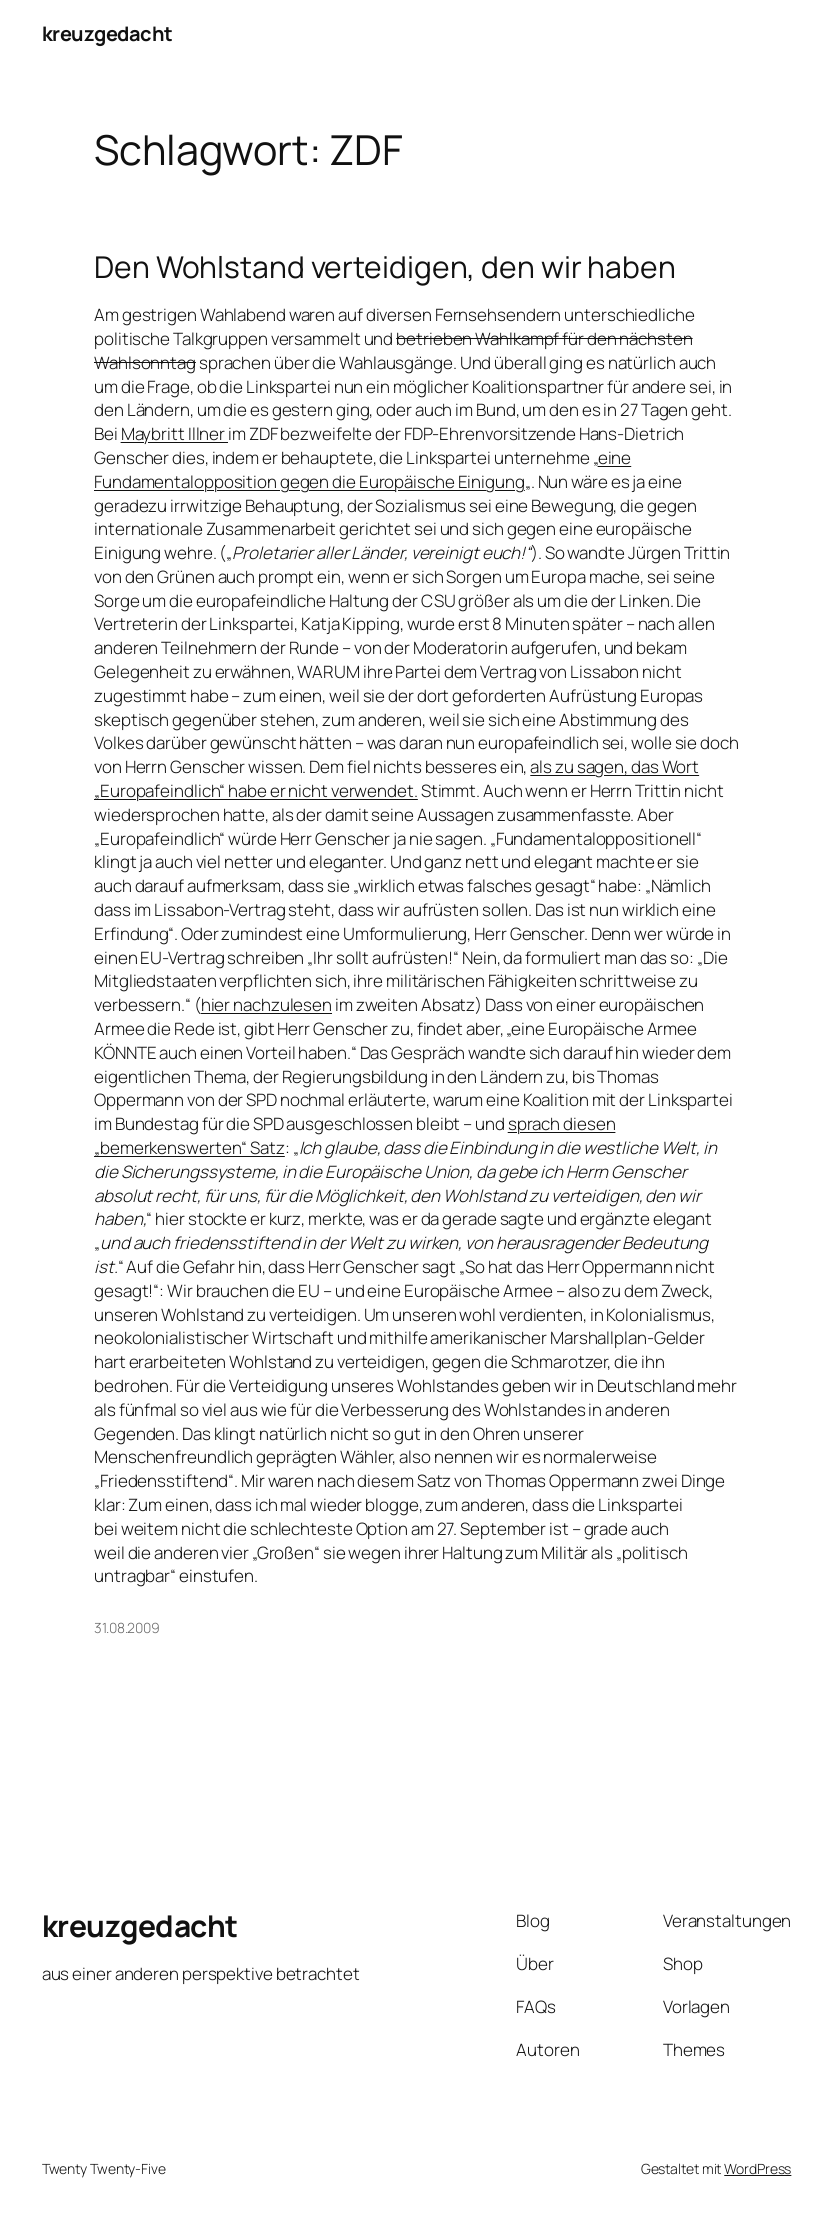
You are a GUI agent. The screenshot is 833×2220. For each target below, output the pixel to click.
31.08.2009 (127, 1627)
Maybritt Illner (174, 433)
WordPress (757, 2168)
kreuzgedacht (107, 33)
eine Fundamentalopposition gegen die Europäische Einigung (362, 469)
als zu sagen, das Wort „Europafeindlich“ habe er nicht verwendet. (396, 778)
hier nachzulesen (266, 1004)
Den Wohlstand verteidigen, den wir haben (385, 267)
